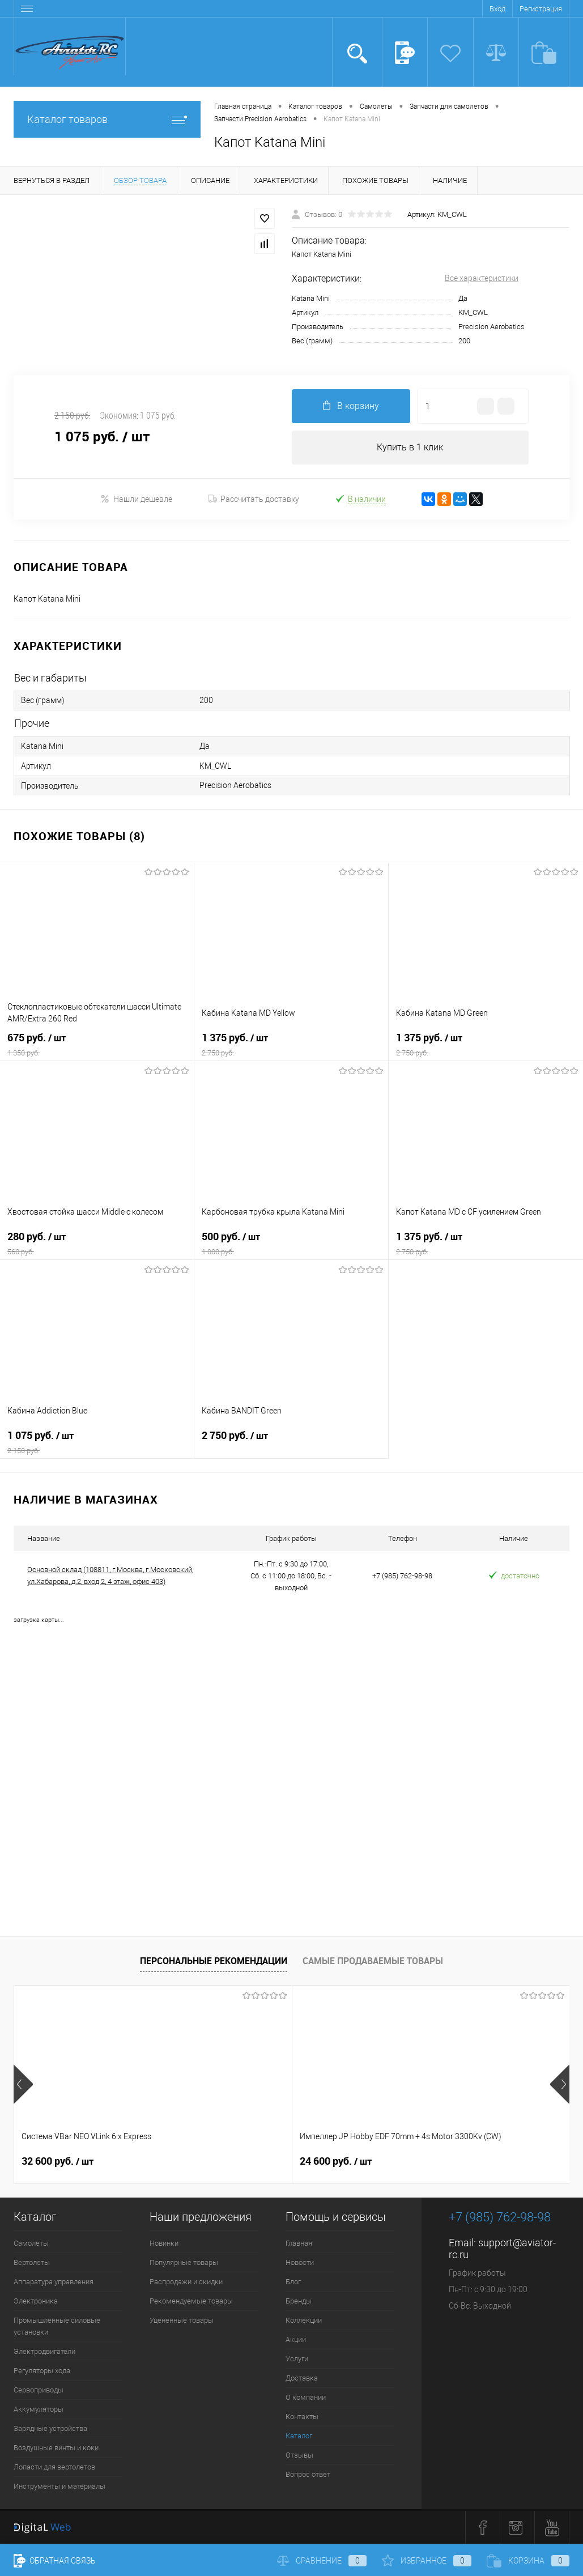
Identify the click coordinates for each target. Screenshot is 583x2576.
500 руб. (291, 1243)
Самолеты (31, 2243)
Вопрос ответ (308, 2474)
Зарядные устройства (50, 2428)
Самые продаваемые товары (373, 1961)
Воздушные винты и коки (56, 2447)
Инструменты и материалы (59, 2486)
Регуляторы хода (42, 2370)
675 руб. (96, 1045)
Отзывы (299, 2455)
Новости (300, 2262)
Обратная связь (55, 2560)
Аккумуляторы (38, 2409)
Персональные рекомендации (213, 1961)
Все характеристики (481, 278)
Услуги (297, 2358)
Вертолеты (32, 2262)
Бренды (299, 2301)
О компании (306, 2397)
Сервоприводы (38, 2390)
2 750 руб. (291, 1442)
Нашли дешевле (136, 499)
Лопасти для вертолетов (54, 2467)
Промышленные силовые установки (57, 2326)
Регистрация (541, 9)
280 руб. (96, 1243)
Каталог (299, 2436)
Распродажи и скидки (186, 2281)
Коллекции (304, 2320)
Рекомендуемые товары (191, 2301)
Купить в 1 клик (410, 447)
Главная (299, 2243)
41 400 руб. (428, 2161)
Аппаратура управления (53, 2281)
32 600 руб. (57, 2161)
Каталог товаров (107, 119)
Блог (293, 2281)
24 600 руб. (243, 2161)
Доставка (302, 2378)
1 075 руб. (96, 1442)
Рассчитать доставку (253, 499)
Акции (296, 2339)
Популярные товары (184, 2262)
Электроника (36, 2301)
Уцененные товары (182, 2320)
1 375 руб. (291, 1045)
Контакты (302, 2416)
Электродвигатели (44, 2351)
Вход (497, 9)
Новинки (164, 2243)
